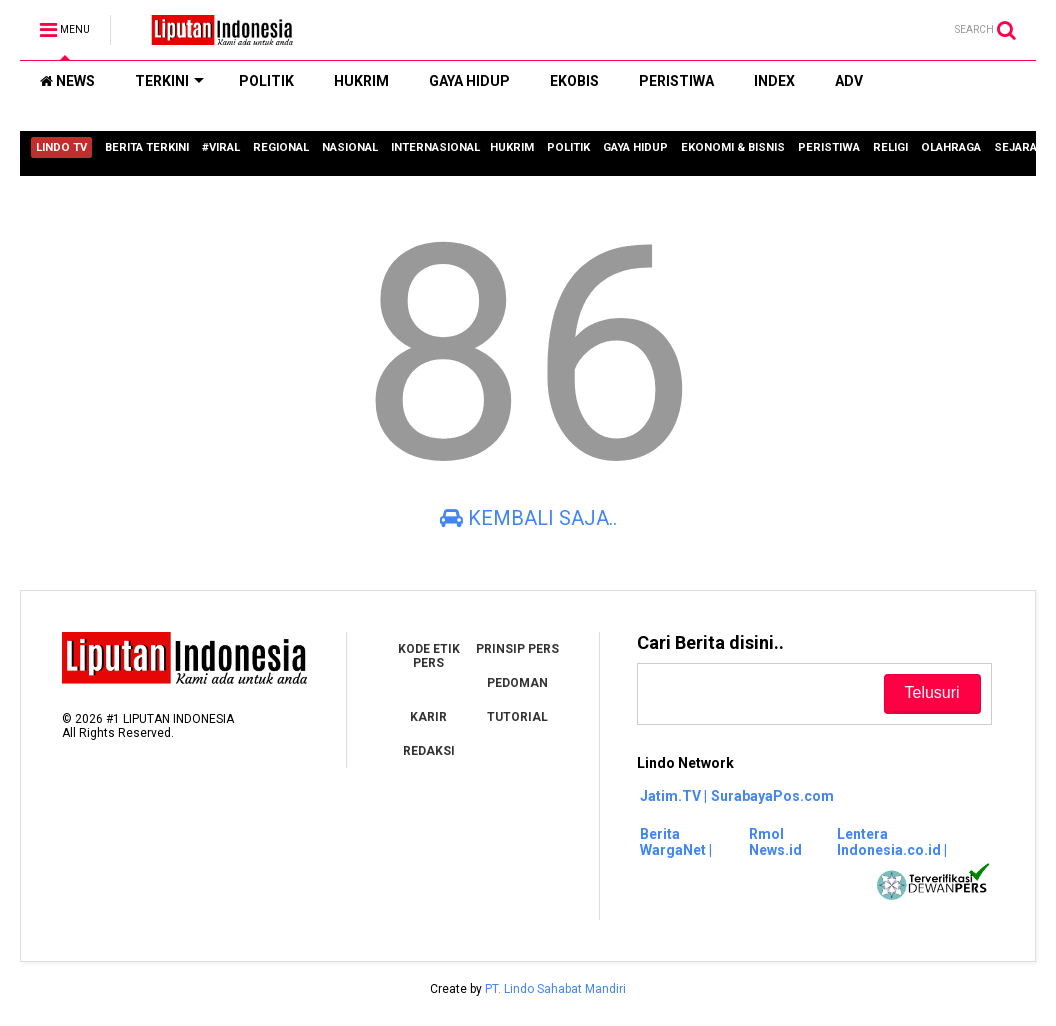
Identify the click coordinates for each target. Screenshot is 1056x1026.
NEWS (67, 81)
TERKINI (169, 81)
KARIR (428, 717)
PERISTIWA (676, 81)
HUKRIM (361, 81)
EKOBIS (574, 81)
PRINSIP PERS (517, 649)
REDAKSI (429, 751)
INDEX (774, 81)
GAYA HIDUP (469, 81)
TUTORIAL (517, 717)
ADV (849, 81)
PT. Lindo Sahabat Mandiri (555, 989)
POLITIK (266, 81)
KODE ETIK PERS (429, 656)
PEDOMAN (517, 683)
